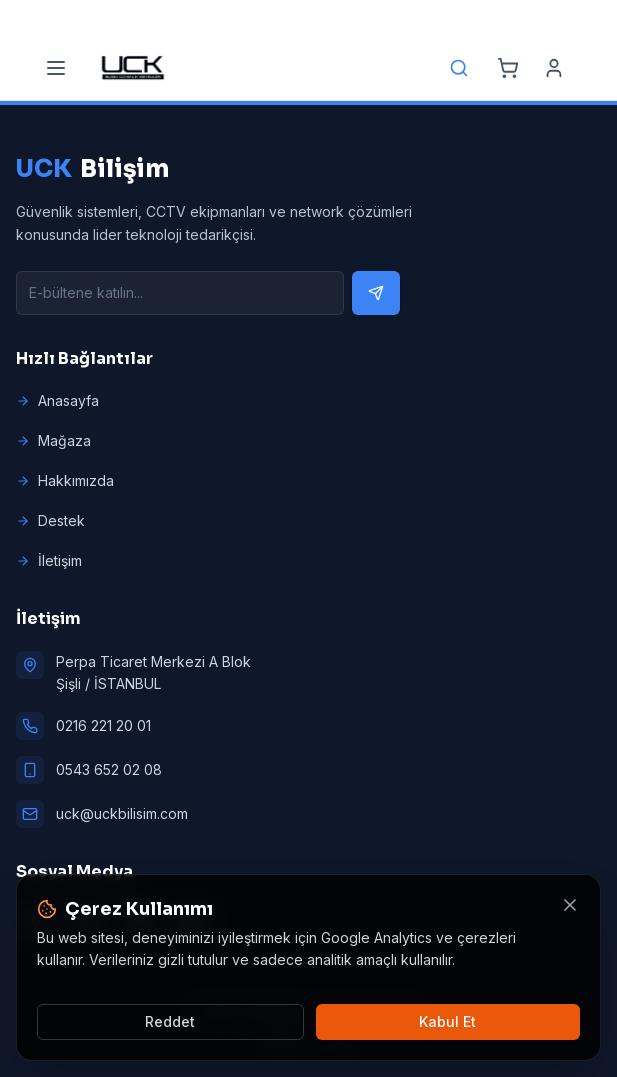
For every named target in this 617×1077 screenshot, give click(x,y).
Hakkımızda (65, 480)
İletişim (49, 560)
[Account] (554, 68)
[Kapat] (570, 905)
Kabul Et (447, 1021)
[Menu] (56, 68)
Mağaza (53, 440)
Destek (50, 520)
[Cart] (508, 68)
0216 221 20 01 (103, 725)
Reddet (170, 1021)
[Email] (287, 18)
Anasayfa (57, 400)
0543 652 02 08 (109, 769)
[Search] (459, 68)
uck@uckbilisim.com (122, 813)
